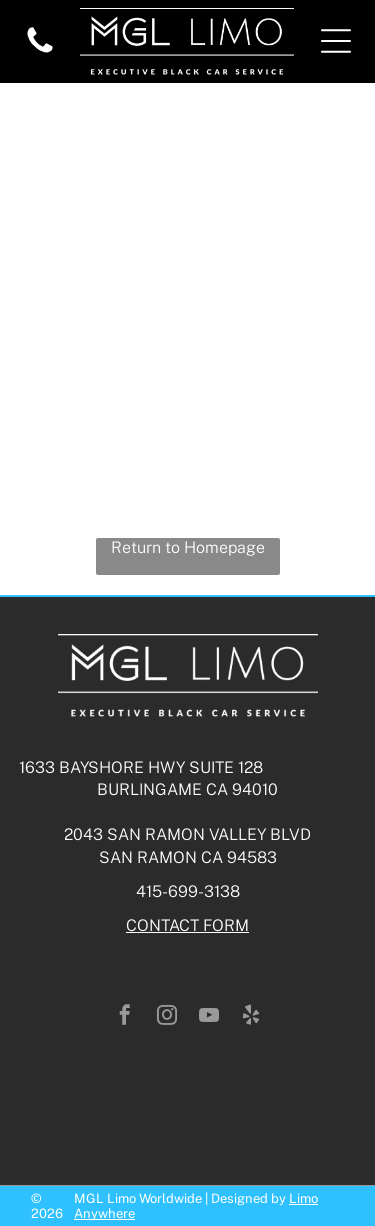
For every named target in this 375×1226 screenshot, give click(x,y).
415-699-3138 (188, 891)
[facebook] (125, 1017)
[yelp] (251, 1017)
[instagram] (167, 1017)
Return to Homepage (188, 547)
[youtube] (209, 1017)
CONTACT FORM (187, 925)
